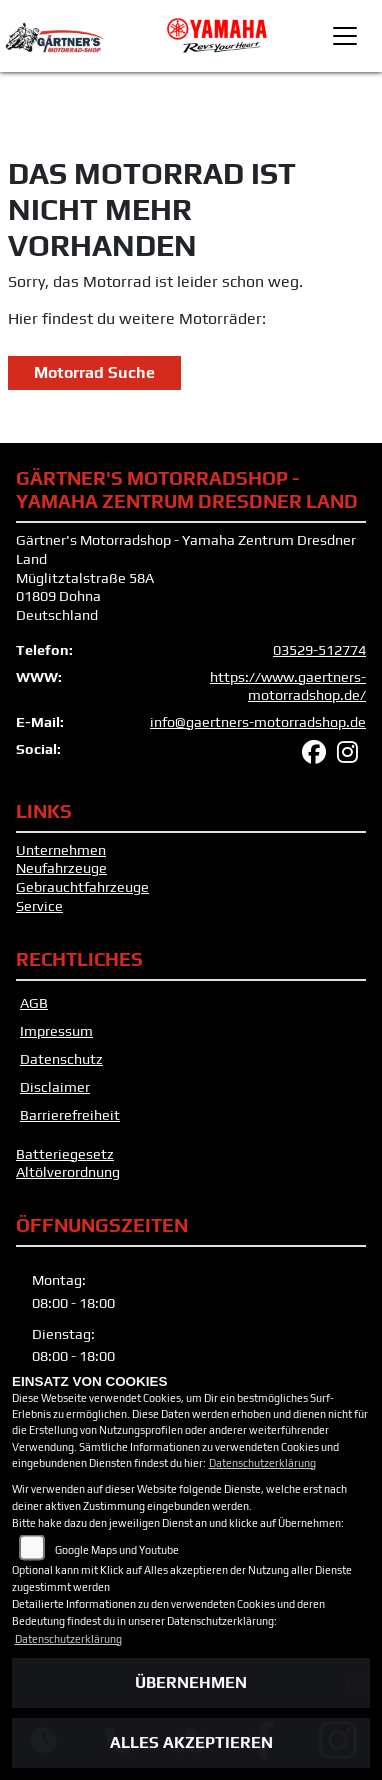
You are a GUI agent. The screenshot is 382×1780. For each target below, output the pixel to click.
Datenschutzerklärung (262, 1463)
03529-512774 (319, 650)
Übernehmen (191, 1682)
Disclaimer (55, 1087)
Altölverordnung (68, 1172)
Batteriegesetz (65, 1154)
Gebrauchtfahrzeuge (82, 887)
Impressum (56, 1031)
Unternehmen (61, 850)
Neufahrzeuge (61, 868)
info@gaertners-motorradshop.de (258, 722)
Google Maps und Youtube (117, 1550)
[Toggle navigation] (345, 36)
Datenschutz (61, 1059)
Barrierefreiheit (70, 1115)
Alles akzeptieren (191, 1742)
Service (39, 906)
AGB (34, 1003)
